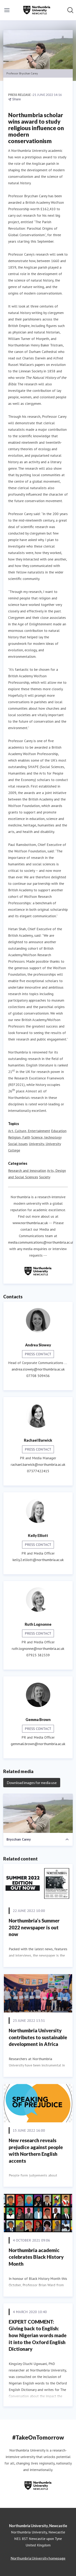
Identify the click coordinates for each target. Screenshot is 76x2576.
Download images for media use (32, 1782)
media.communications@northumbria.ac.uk (41, 1242)
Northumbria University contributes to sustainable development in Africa (38, 2037)
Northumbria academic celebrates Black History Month (36, 2257)
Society (44, 1177)
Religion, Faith (19, 1137)
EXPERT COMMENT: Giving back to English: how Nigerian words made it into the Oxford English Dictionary (37, 2335)
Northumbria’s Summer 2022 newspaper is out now (34, 1927)
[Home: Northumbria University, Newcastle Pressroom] (37, 10)
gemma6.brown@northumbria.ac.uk (38, 1743)
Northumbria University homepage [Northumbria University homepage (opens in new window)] (38, 2558)
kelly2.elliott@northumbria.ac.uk (38, 1559)
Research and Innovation (27, 1170)
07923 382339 (38, 1655)
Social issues (18, 1143)
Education (58, 1130)
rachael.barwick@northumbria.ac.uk (38, 1464)
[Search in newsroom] (70, 10)
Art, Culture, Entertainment (29, 1130)
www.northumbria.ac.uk (30, 1222)
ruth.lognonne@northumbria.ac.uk (38, 1648)
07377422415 (38, 1471)
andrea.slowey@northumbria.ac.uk (38, 1369)
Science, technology (46, 1137)
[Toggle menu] (6, 10)
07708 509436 (38, 1375)
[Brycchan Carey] (38, 1813)
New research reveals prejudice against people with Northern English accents (36, 2150)
